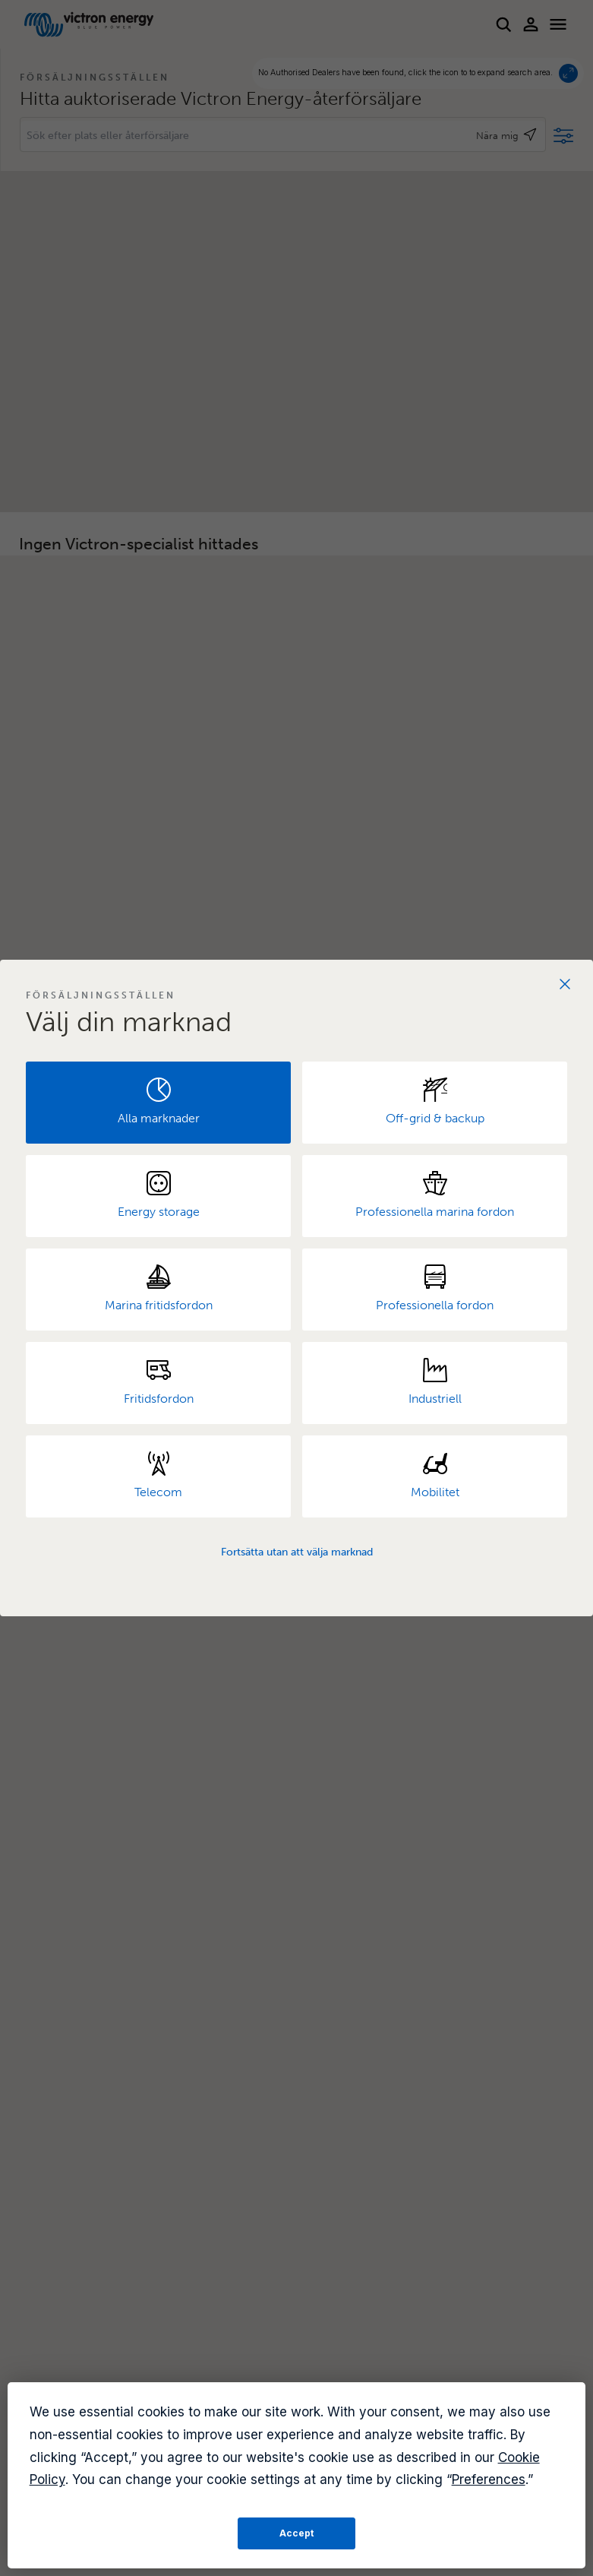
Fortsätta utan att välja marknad (297, 1552)
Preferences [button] (488, 2479)
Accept (296, 2533)
